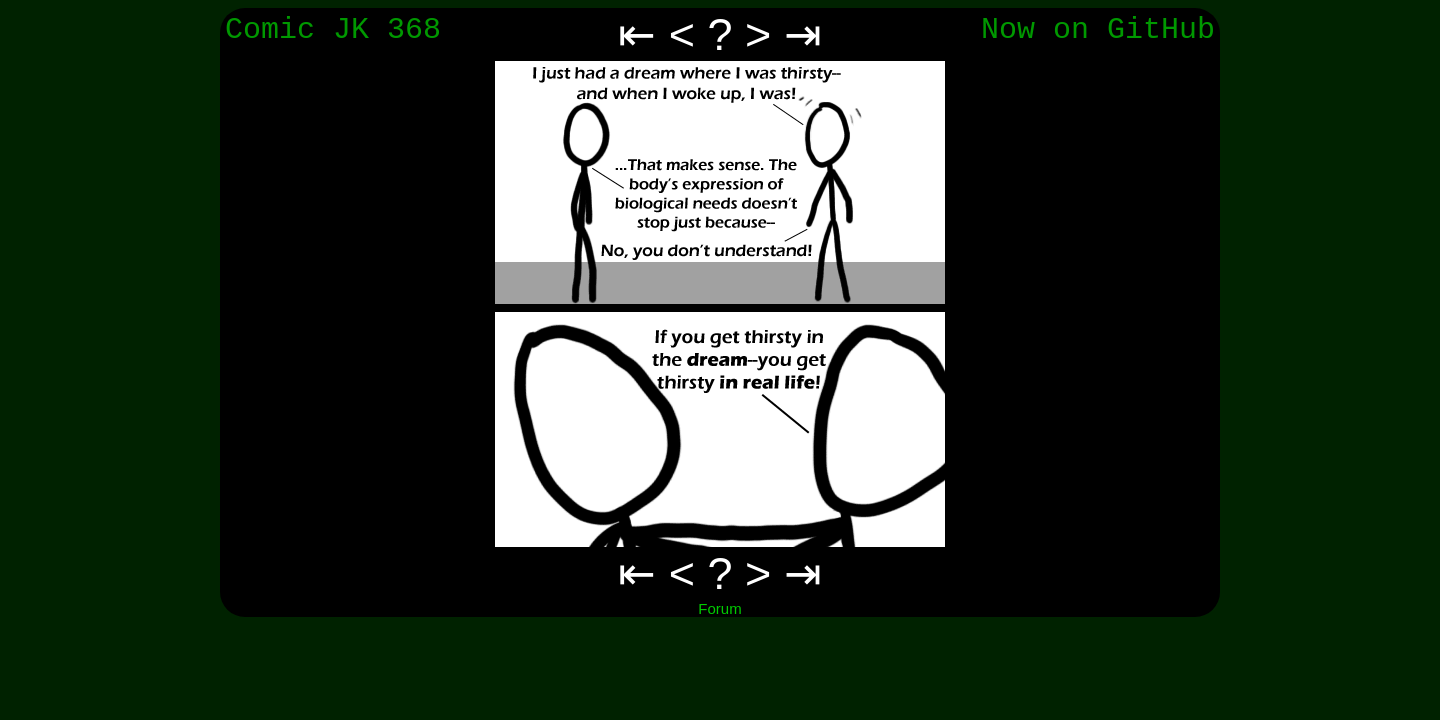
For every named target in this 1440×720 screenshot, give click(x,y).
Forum (719, 608)
